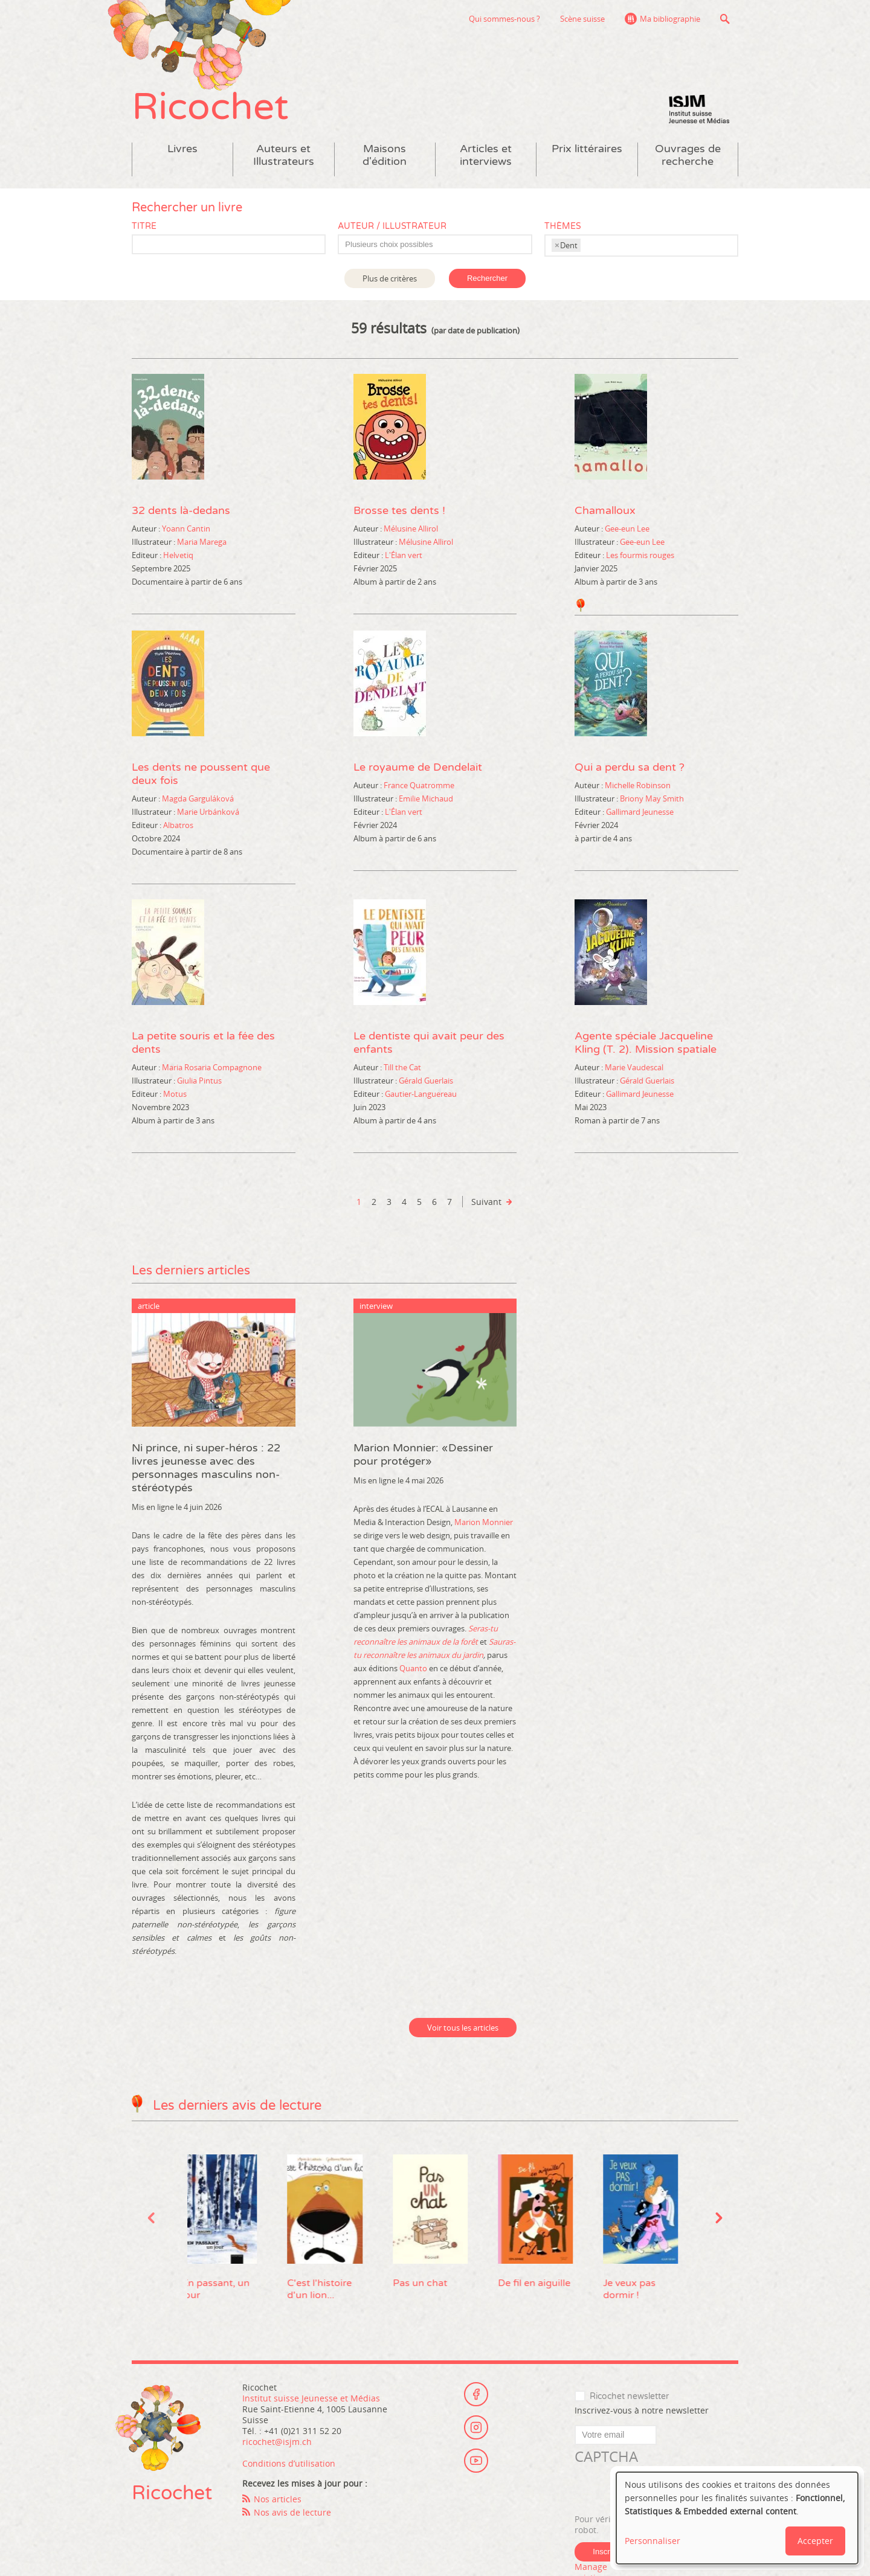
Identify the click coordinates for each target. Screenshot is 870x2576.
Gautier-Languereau (421, 1093)
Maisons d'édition (384, 155)
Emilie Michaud (426, 798)
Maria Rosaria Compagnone (212, 1067)
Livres (182, 149)
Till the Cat (402, 1067)
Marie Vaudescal (634, 1067)
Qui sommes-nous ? (504, 18)
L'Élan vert (403, 555)
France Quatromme (419, 785)
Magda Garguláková (198, 798)
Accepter (815, 2540)
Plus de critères (389, 278)
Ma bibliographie (670, 18)
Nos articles (277, 2499)
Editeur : (146, 555)
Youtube (476, 2461)
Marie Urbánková (208, 811)
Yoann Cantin (186, 528)
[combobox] (435, 244)
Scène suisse (582, 18)
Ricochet (210, 107)
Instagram (476, 2427)
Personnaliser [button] (652, 2540)
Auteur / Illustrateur (392, 226)
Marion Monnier (483, 1522)
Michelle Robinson (638, 785)
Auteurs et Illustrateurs (283, 155)
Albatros (178, 825)
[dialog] (737, 2518)
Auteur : (146, 528)
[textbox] (440, 244)
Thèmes (562, 226)
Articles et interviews (486, 155)
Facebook (476, 2394)
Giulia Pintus (199, 1080)
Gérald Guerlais (426, 1080)
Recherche (724, 18)
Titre (144, 226)
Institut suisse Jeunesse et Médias (699, 109)
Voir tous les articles (462, 2027)
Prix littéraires (587, 149)
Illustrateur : (153, 541)
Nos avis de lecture (292, 2512)
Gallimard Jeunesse (640, 811)
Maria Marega (202, 541)
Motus (175, 1093)
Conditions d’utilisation (288, 2463)
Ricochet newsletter (629, 2396)
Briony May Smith (652, 798)
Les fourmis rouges (640, 555)
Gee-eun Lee (627, 528)
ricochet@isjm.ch (277, 2441)
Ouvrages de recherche (688, 155)
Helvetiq (178, 555)
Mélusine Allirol (411, 528)
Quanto (413, 1668)
